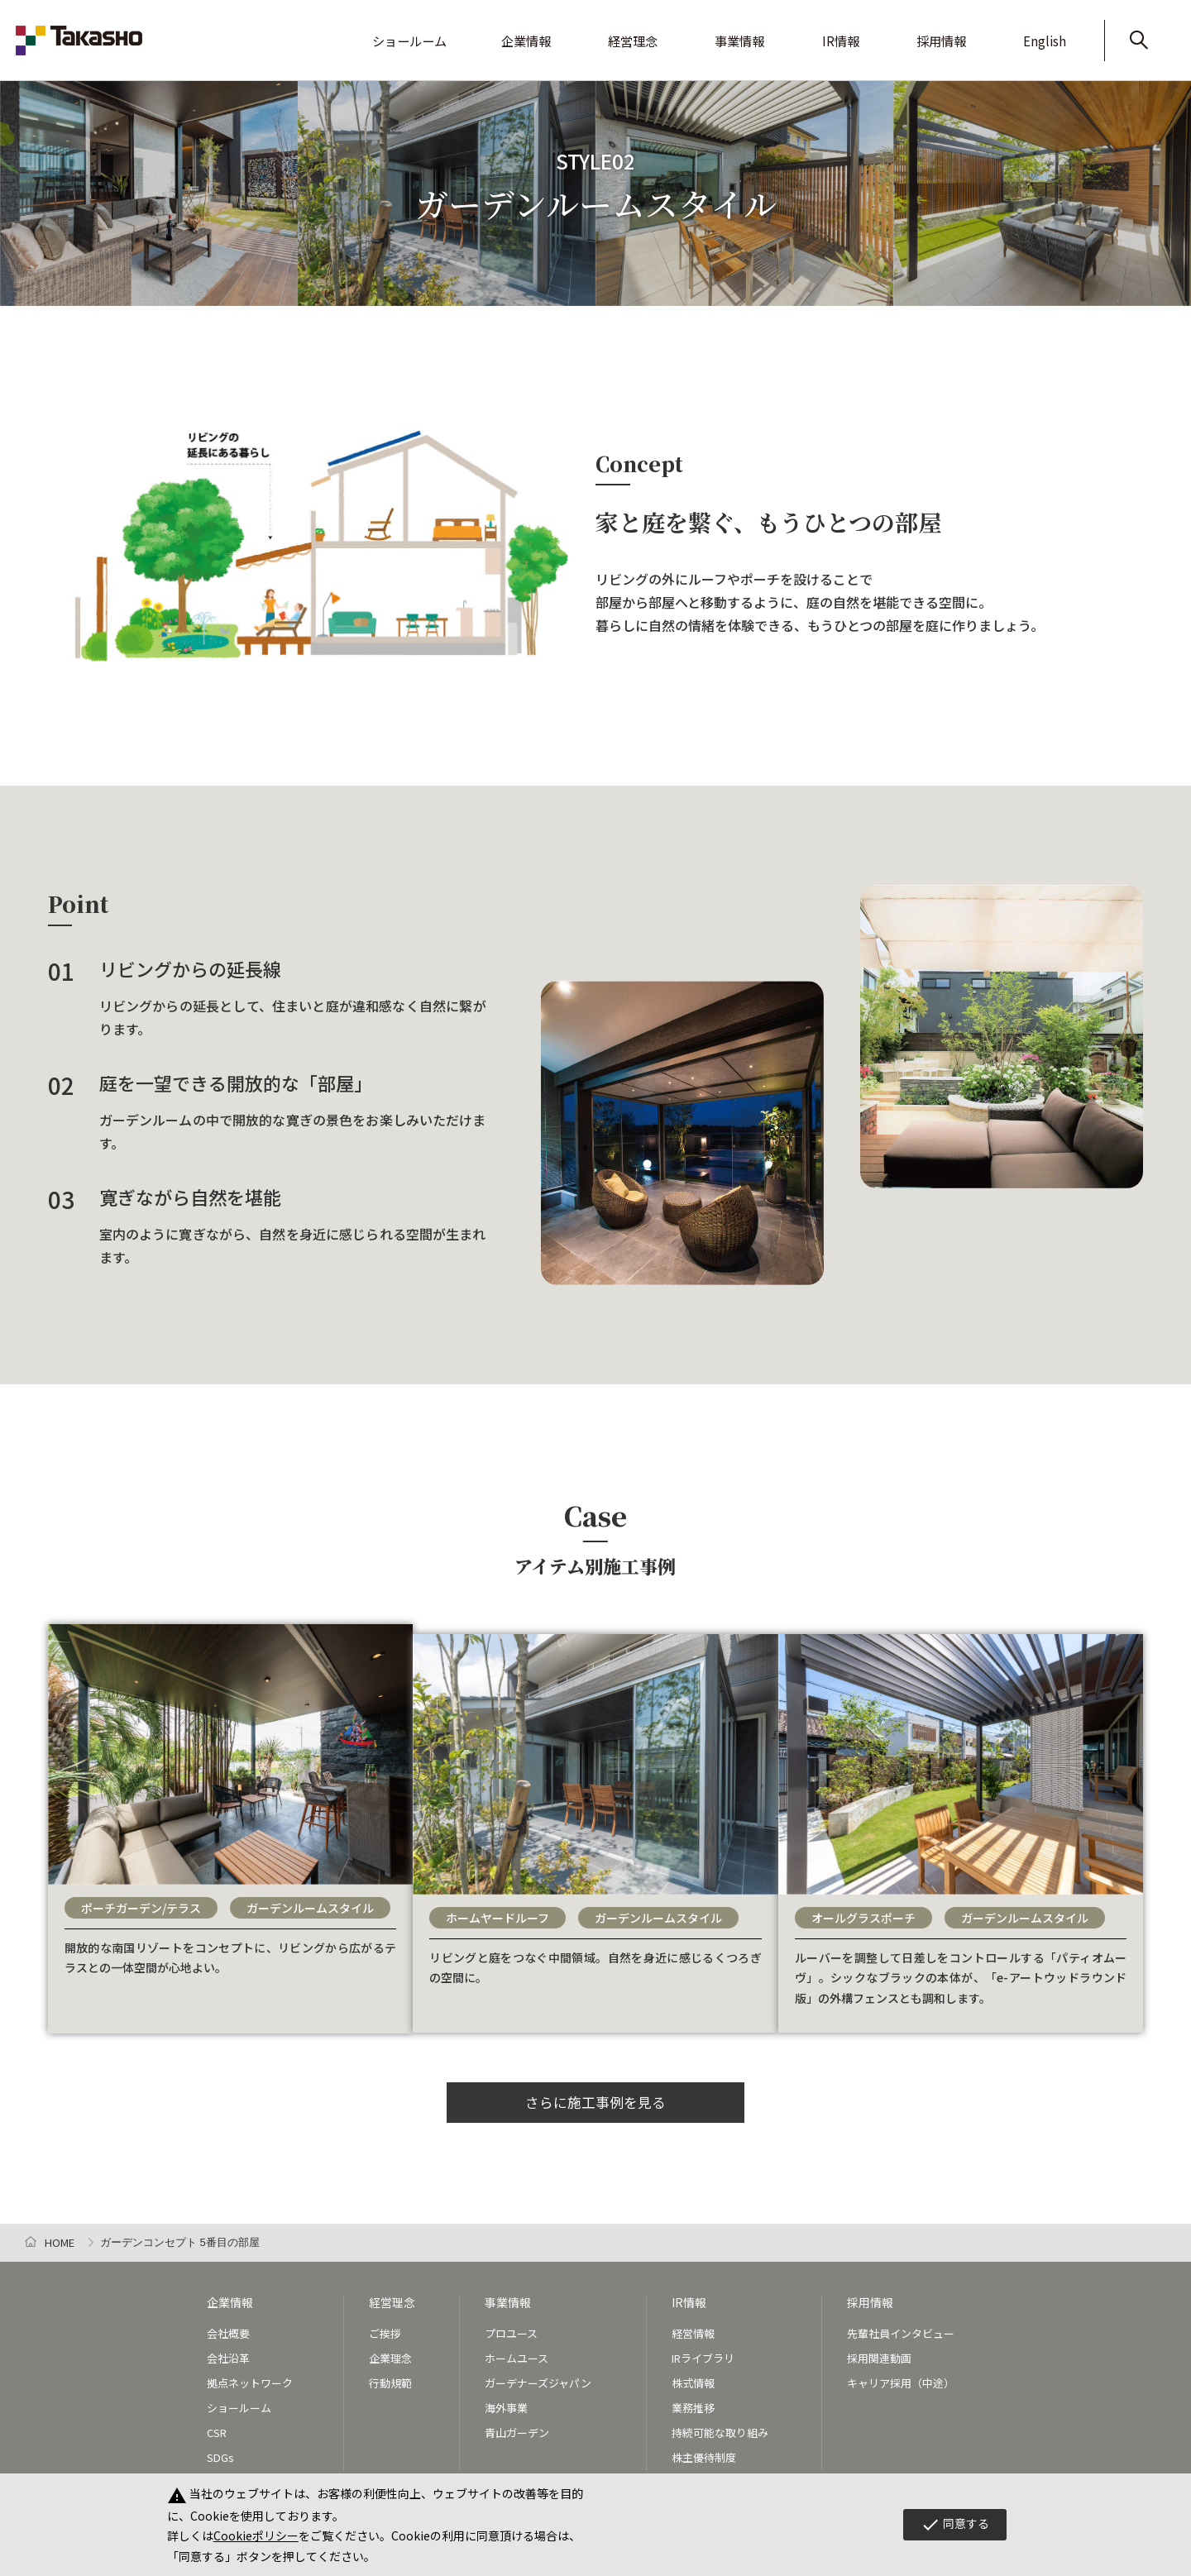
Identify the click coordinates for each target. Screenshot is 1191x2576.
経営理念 (721, 29)
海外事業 (506, 2403)
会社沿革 (228, 2354)
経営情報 (693, 2328)
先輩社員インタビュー (900, 2328)
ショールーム (533, 29)
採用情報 (973, 29)
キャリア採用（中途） (900, 2379)
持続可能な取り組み (720, 2428)
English (1060, 29)
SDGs (220, 2453)
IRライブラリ (703, 2354)
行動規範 (390, 2379)
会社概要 (228, 2328)
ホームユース (516, 2354)
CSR (217, 2428)
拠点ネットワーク (250, 2379)
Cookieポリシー (256, 2535)
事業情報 (809, 29)
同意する (955, 2525)
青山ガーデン (517, 2428)
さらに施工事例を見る (595, 2096)
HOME (59, 2239)
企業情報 (632, 29)
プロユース (511, 2328)
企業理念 (390, 2354)
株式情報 (693, 2379)
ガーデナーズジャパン (538, 2379)
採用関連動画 (879, 2354)
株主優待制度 (704, 2453)
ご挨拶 (385, 2328)
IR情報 (891, 29)
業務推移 (693, 2403)
